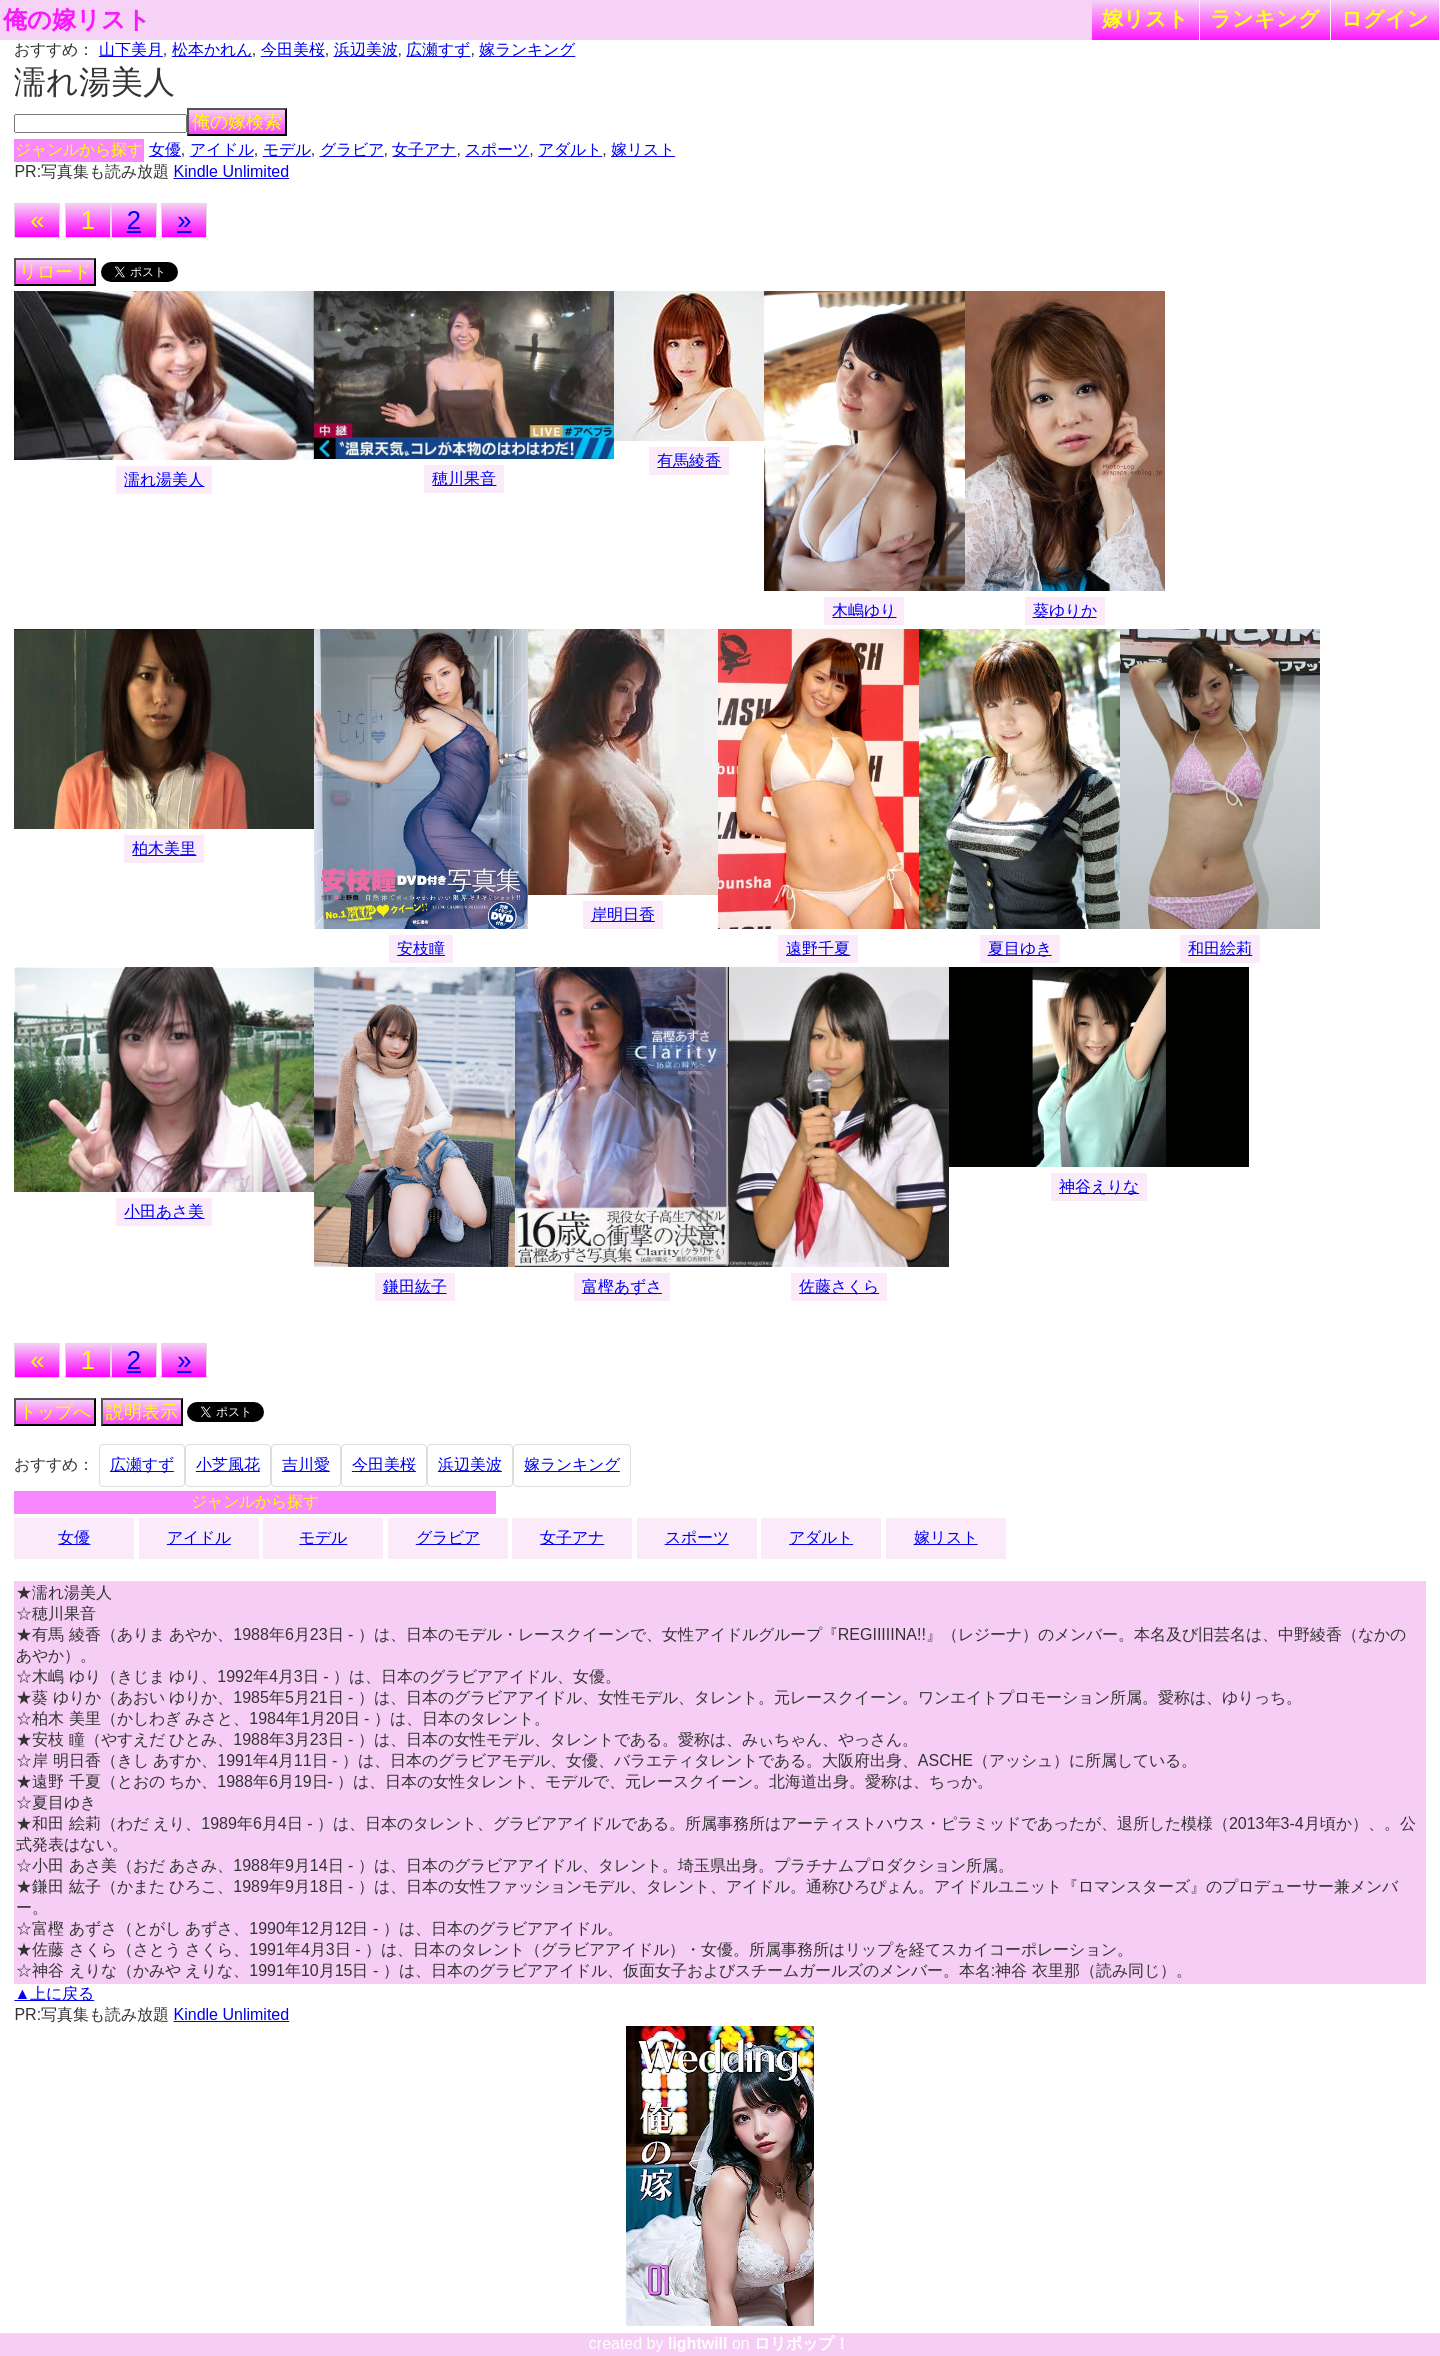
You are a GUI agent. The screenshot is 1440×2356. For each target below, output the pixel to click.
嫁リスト (1145, 18)
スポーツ (497, 149)
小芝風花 (228, 1464)
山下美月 (131, 49)
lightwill (698, 2343)
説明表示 (142, 1412)
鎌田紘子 (415, 1286)
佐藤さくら (839, 1286)
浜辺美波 (366, 49)
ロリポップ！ (802, 2343)
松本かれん (212, 49)
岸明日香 (623, 914)
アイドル (222, 149)
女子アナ (424, 149)
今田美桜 (293, 49)
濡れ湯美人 (164, 479)
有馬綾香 (689, 460)
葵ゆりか (1065, 610)
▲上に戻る (54, 1993)
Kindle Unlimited (232, 171)
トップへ (55, 1412)
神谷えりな (1099, 1186)
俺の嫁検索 (237, 122)
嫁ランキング (527, 49)
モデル (287, 149)
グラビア (352, 149)
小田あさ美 (164, 1211)
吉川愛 (306, 1464)
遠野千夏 (818, 948)
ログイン (1385, 18)
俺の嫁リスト (77, 20)
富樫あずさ (622, 1286)
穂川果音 (464, 478)
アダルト (570, 149)
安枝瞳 (421, 948)
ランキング (1265, 18)
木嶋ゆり (864, 610)
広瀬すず (438, 49)
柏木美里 (164, 848)
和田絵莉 (1220, 948)
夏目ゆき (1020, 948)
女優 (165, 149)
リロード (55, 272)
